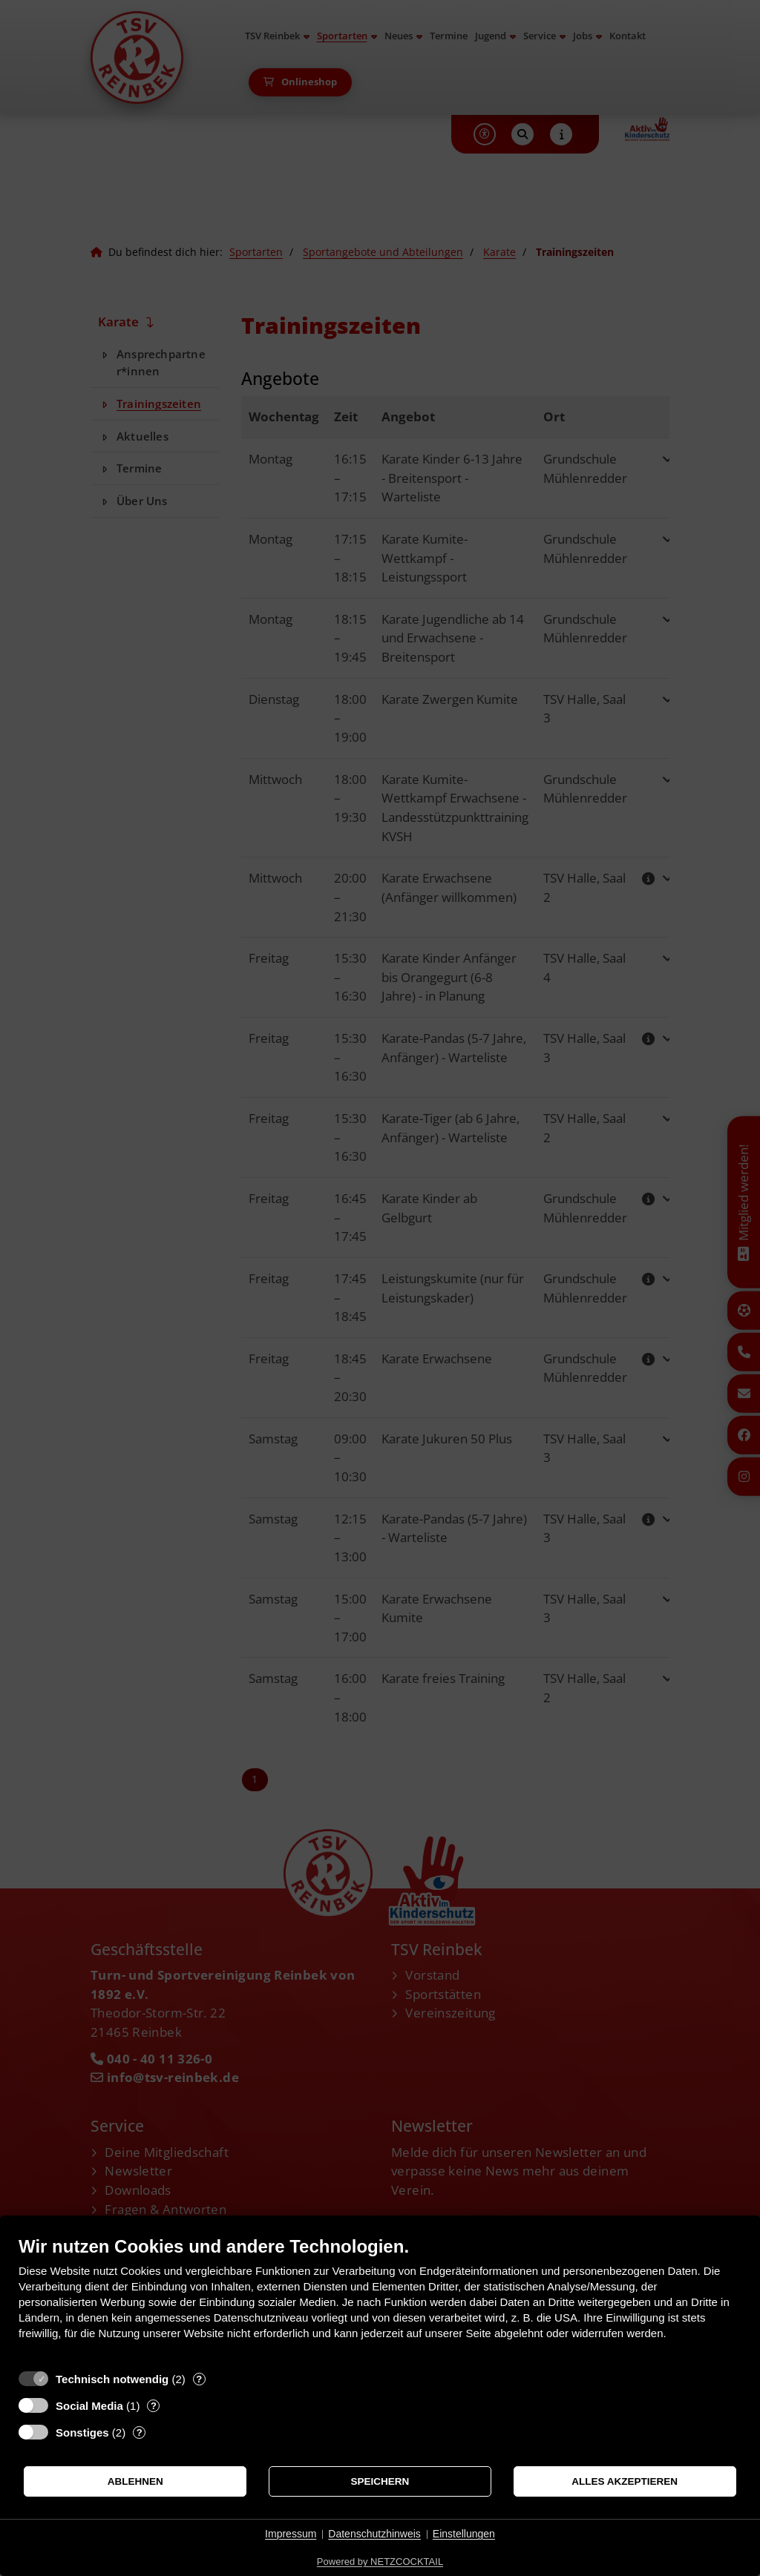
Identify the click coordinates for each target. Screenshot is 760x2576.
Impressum (290, 2534)
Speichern (380, 2481)
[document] (380, 2299)
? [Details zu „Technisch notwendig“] (199, 2379)
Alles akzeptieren (624, 2481)
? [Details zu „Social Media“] (154, 2405)
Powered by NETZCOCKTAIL (380, 2561)
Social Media (89, 2405)
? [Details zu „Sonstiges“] (139, 2432)
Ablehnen (135, 2481)
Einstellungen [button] (464, 2534)
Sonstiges (82, 2432)
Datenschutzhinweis (374, 2534)
